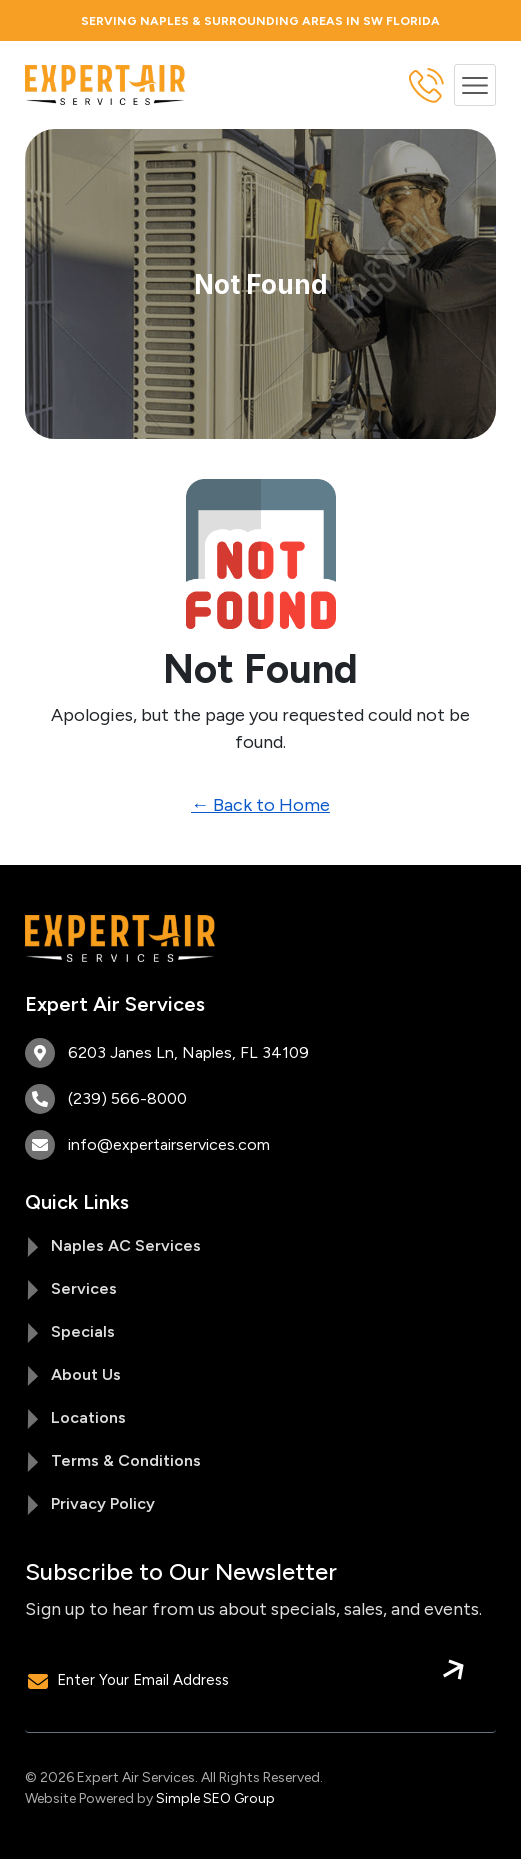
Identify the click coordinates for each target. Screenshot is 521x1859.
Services (84, 1288)
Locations (88, 1417)
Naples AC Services (126, 1245)
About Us (86, 1374)
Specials (83, 1331)
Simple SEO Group (215, 1798)
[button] (475, 85)
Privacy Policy (103, 1503)
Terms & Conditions (126, 1460)
